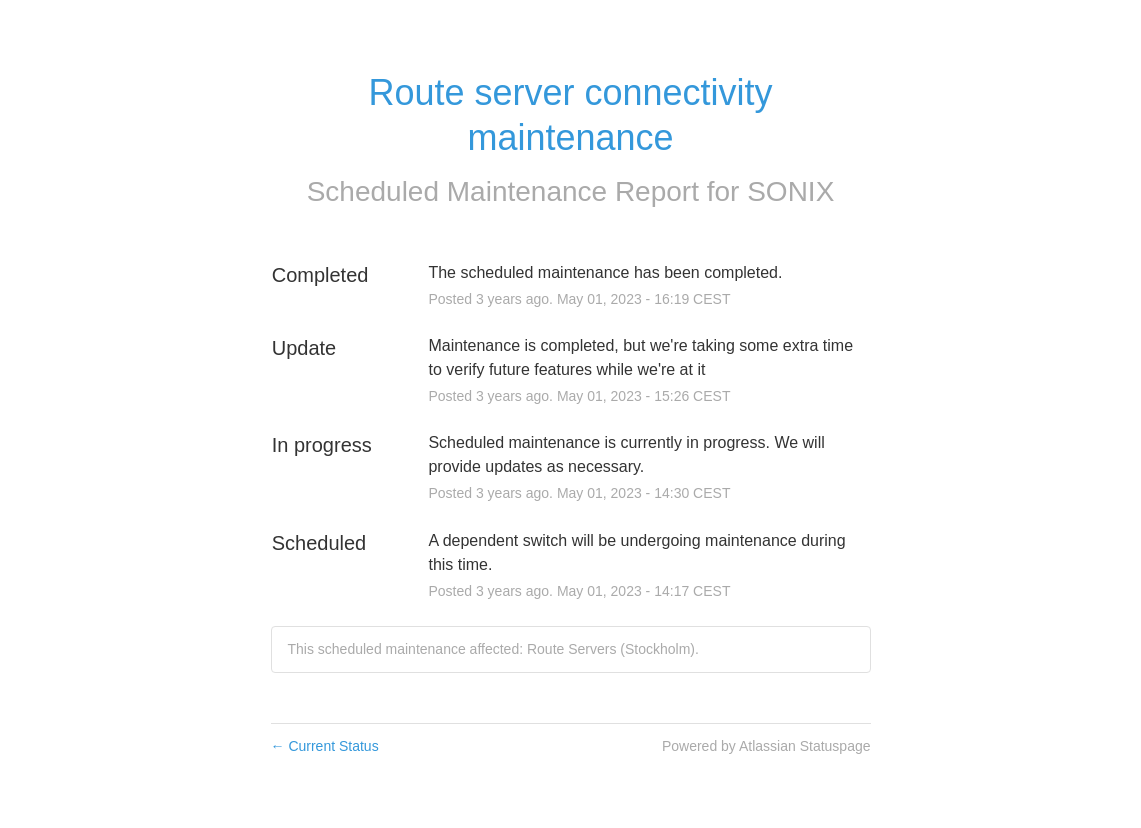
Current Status (325, 746)
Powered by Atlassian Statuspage (766, 746)
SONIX (790, 191)
